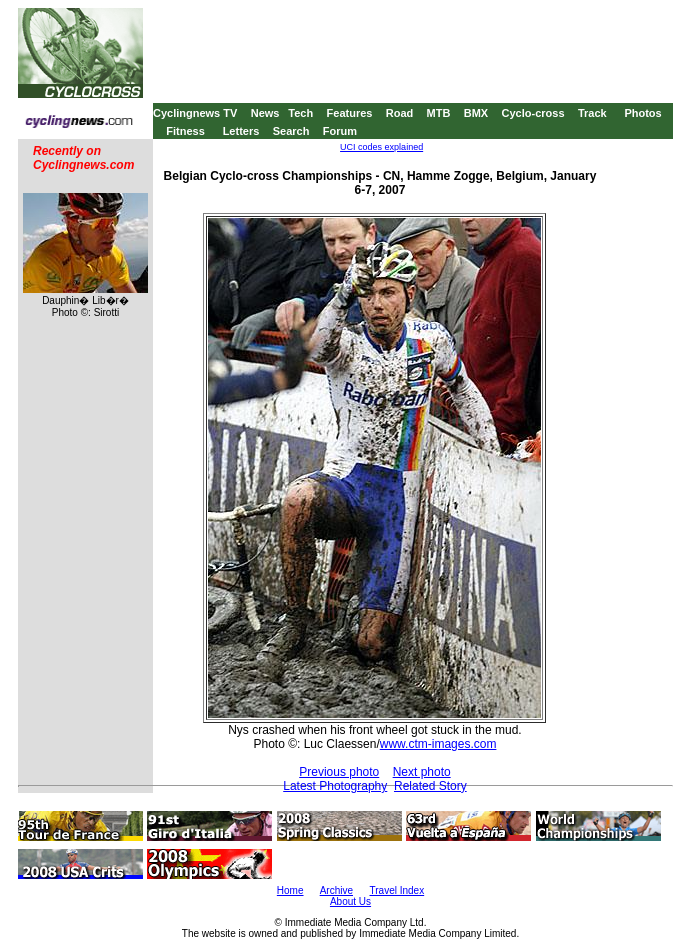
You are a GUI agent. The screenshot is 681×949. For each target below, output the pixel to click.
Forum (340, 131)
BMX (476, 113)
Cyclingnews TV (195, 113)
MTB (439, 113)
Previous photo (339, 772)
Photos (642, 113)
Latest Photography (335, 786)
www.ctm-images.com (438, 744)
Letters (241, 131)
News (265, 113)
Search (291, 131)
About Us (350, 901)
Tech (300, 113)
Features (350, 113)
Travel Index (397, 890)
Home (290, 890)
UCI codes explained (381, 147)
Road (400, 113)
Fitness (185, 131)
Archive (336, 890)
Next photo (422, 772)
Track (592, 113)
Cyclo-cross (533, 113)
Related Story (430, 786)
